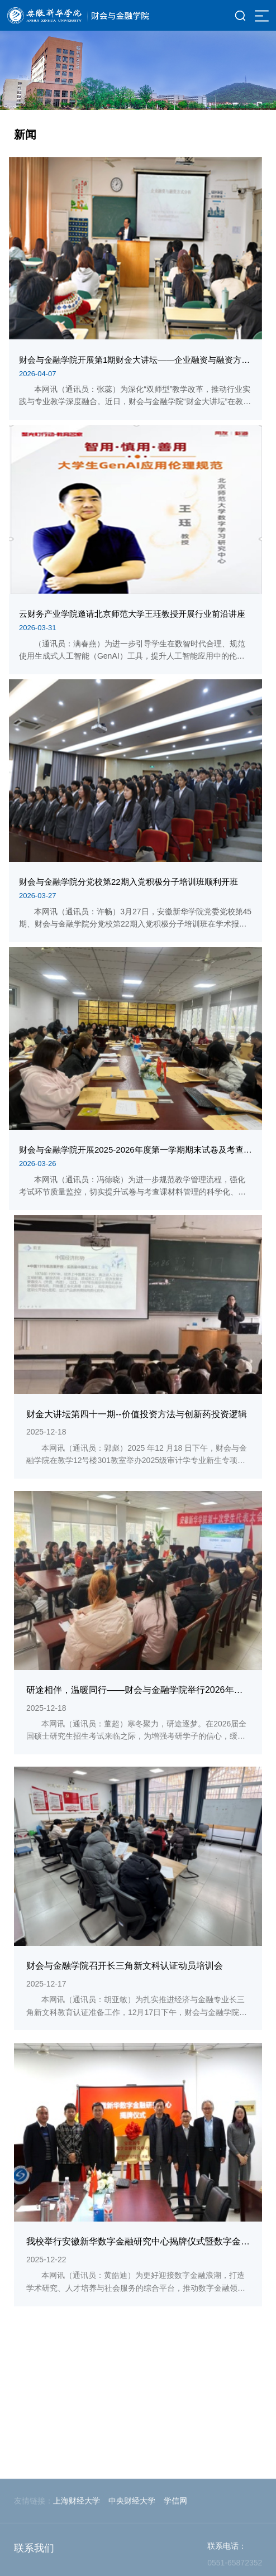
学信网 (175, 2556)
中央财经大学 (131, 2556)
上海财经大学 (76, 2556)
